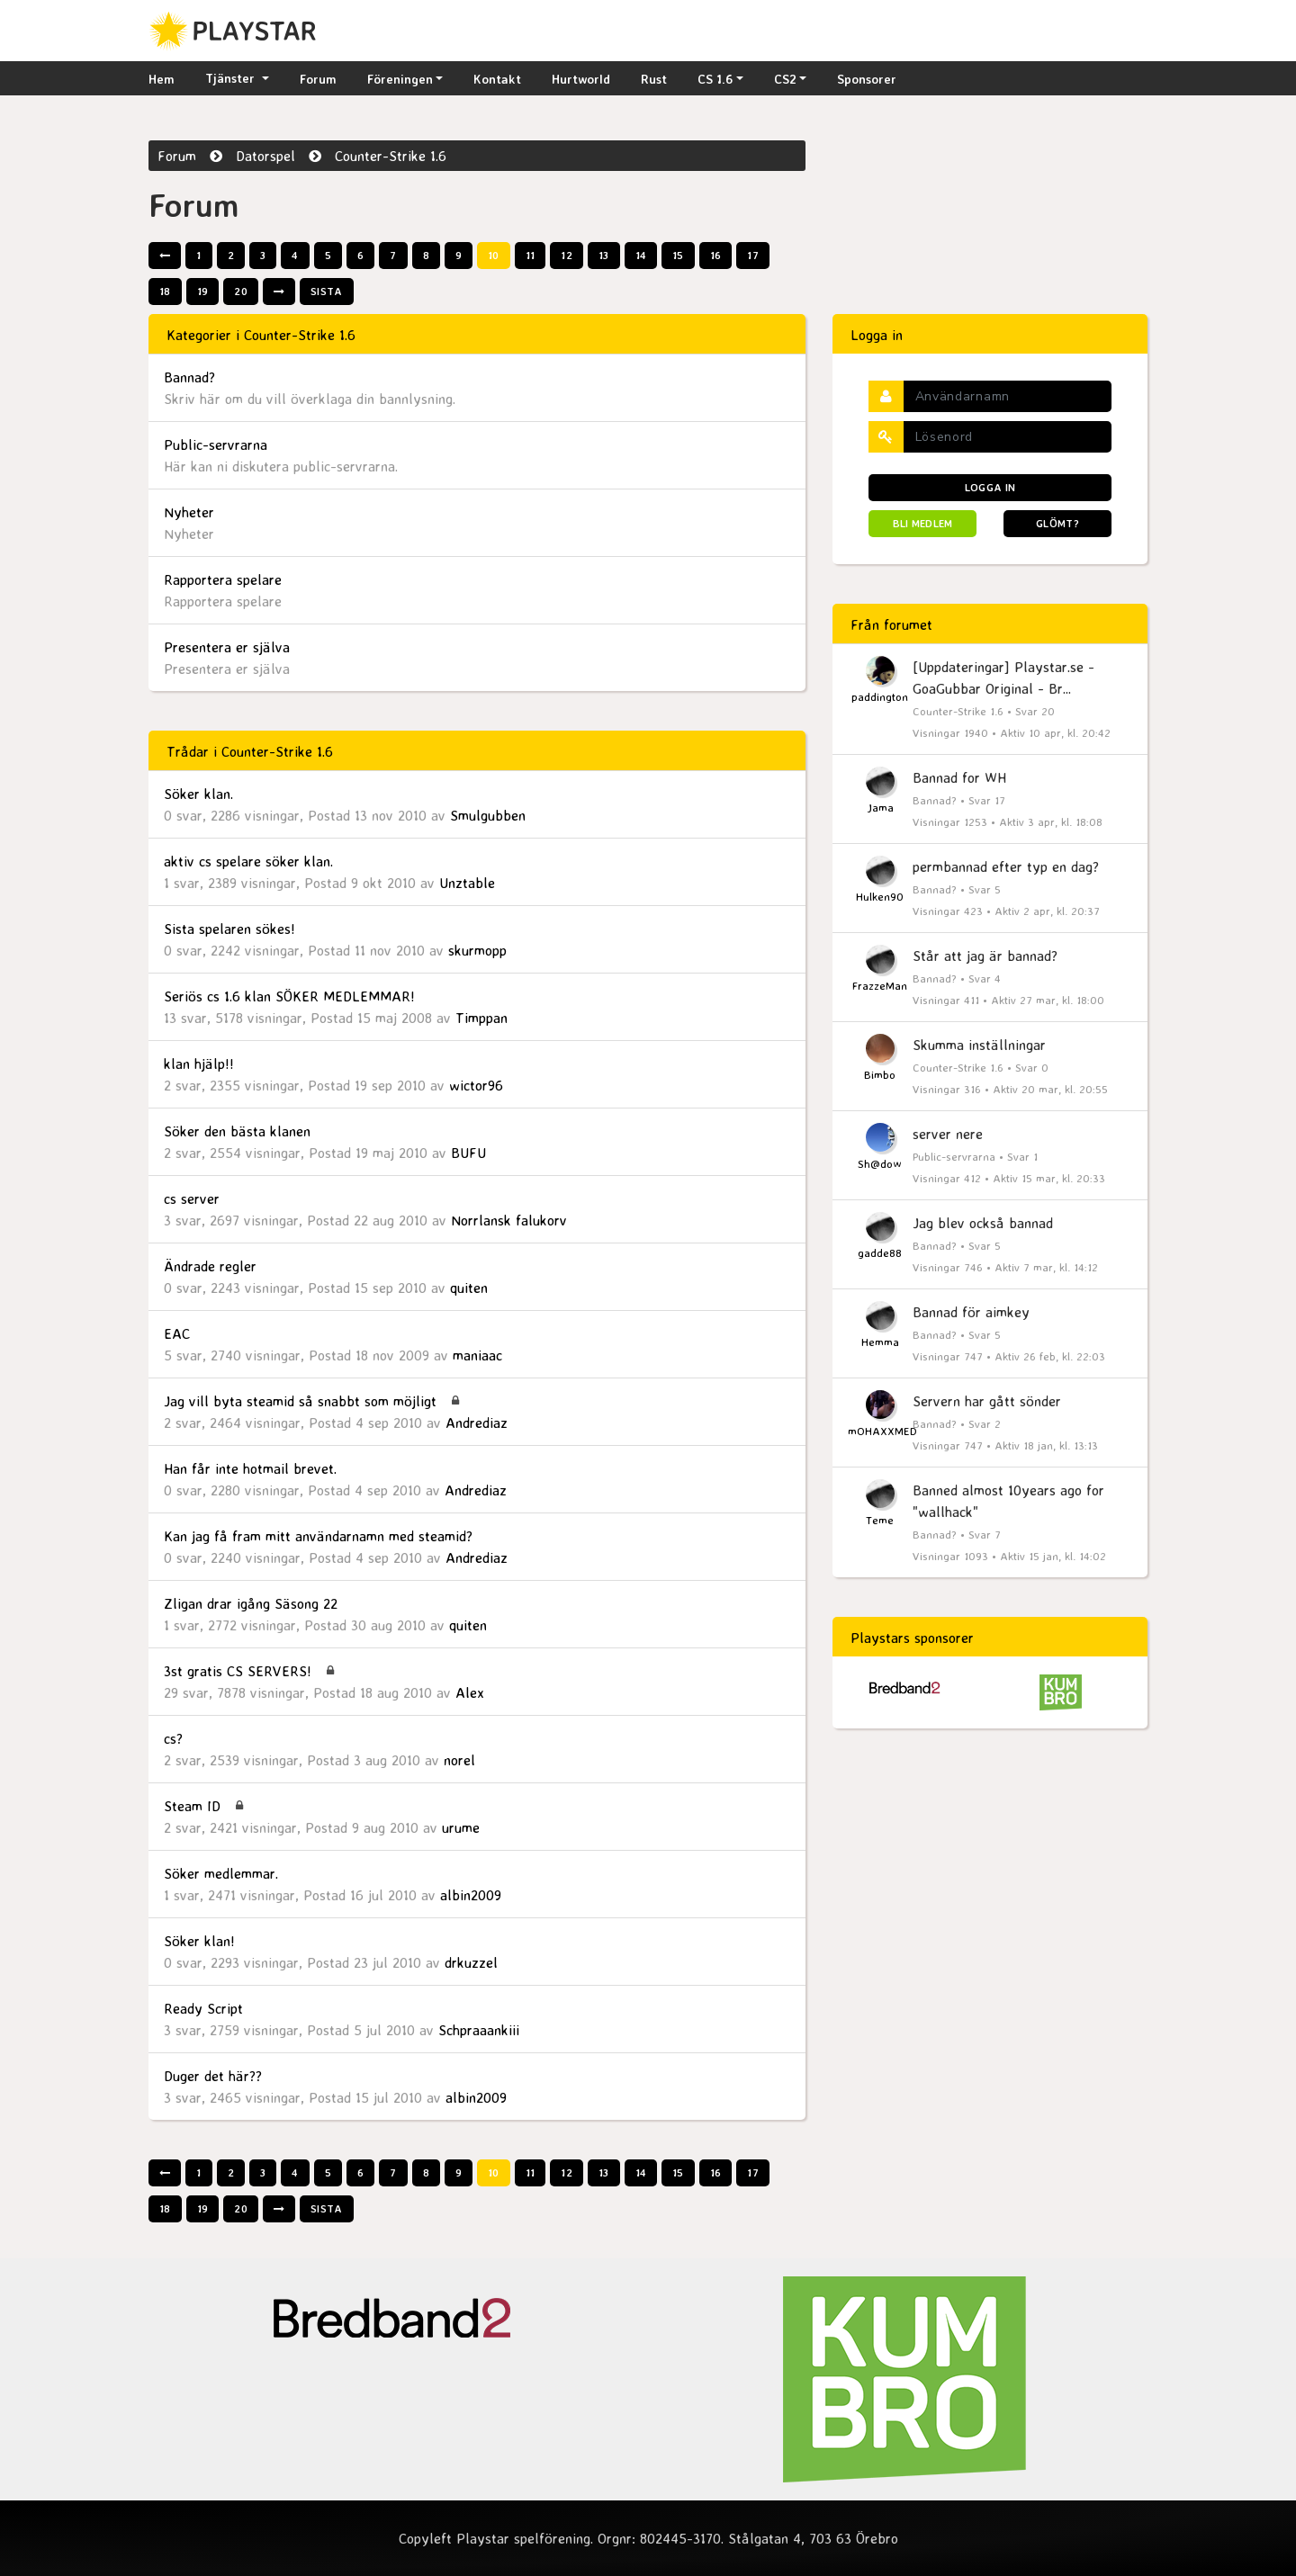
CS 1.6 (715, 78)
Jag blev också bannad (983, 1223)
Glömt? (1057, 523)
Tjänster (231, 77)
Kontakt (497, 78)
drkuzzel (471, 1962)
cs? (173, 1738)
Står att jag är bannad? (985, 956)
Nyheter (189, 512)
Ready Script (203, 2008)
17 (753, 255)
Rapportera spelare (223, 579)
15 (678, 255)
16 (716, 255)
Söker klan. (198, 794)
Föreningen (400, 78)
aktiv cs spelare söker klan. (248, 861)
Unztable (467, 883)
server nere (948, 1134)
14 (641, 255)
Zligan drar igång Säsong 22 (251, 1603)
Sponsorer (866, 78)
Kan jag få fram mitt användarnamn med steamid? (318, 1536)
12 (566, 255)
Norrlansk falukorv (509, 1220)
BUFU (468, 1153)
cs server (192, 1198)
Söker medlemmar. (221, 1873)
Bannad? (189, 377)
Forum (318, 78)
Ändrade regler (210, 1266)
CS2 (785, 78)
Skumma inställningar (979, 1045)
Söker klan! (199, 1941)
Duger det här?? (213, 2076)
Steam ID (192, 1806)
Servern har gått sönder (987, 1401)
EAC (177, 1333)
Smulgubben (488, 815)
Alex (469, 1692)
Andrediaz (477, 1423)
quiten (469, 1288)
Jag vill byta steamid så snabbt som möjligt (300, 1401)
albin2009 (470, 1895)
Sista (326, 291)
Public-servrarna (215, 444)
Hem (161, 78)
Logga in (990, 487)
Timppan (481, 1018)
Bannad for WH (959, 777)
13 (603, 255)
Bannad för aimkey (971, 1312)
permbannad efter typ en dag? (1006, 866)
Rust (654, 78)
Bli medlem (923, 523)
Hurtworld (581, 78)
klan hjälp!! (199, 1064)
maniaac (477, 1355)
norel (459, 1760)
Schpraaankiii (478, 2030)
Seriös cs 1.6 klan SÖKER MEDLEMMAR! (289, 996)
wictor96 (476, 1085)
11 (531, 255)
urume (461, 1827)
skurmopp (477, 950)
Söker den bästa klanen (237, 1131)
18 (165, 291)
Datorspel (265, 156)
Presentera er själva (227, 647)
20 (241, 291)
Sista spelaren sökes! (229, 929)
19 (203, 291)
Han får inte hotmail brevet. (250, 1468)
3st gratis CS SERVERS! (237, 1671)
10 (494, 255)
